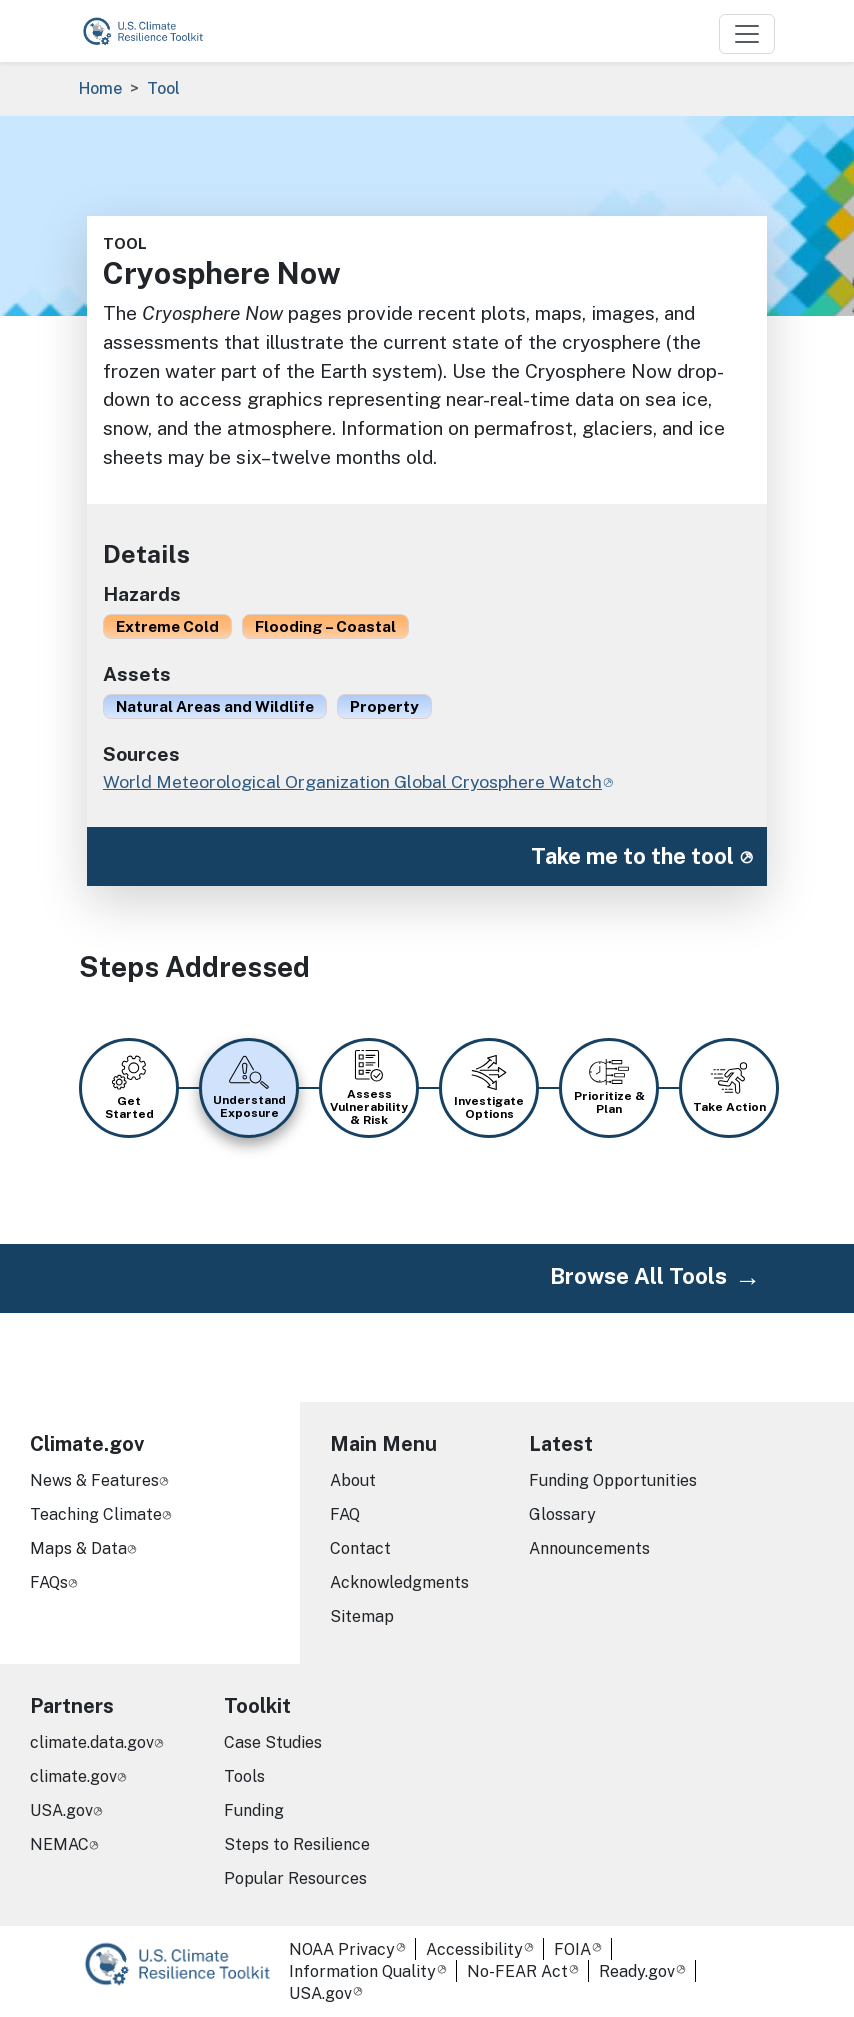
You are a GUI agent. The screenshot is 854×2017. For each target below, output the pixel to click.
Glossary (562, 1514)
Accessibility (474, 1949)
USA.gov (61, 1810)
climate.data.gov (92, 1742)
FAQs (49, 1582)
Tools (244, 1776)
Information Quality (362, 1971)
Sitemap (362, 1616)
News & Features (94, 1480)
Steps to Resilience (297, 1844)
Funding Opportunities (613, 1480)
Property (384, 706)
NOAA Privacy (342, 1949)
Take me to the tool (632, 856)
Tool (163, 88)
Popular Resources (295, 1878)
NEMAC (59, 1844)
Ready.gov (637, 1971)
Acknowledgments (399, 1582)
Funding (254, 1810)
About (353, 1480)
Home (100, 88)
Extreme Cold (167, 626)
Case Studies (273, 1742)
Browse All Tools (638, 1276)
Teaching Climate (96, 1514)
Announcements (589, 1548)
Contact (360, 1548)
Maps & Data (78, 1548)
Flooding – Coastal (325, 626)
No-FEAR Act (517, 1971)
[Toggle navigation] (747, 34)
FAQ (345, 1514)
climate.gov (73, 1776)
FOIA (572, 1949)
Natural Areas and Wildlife (215, 706)
